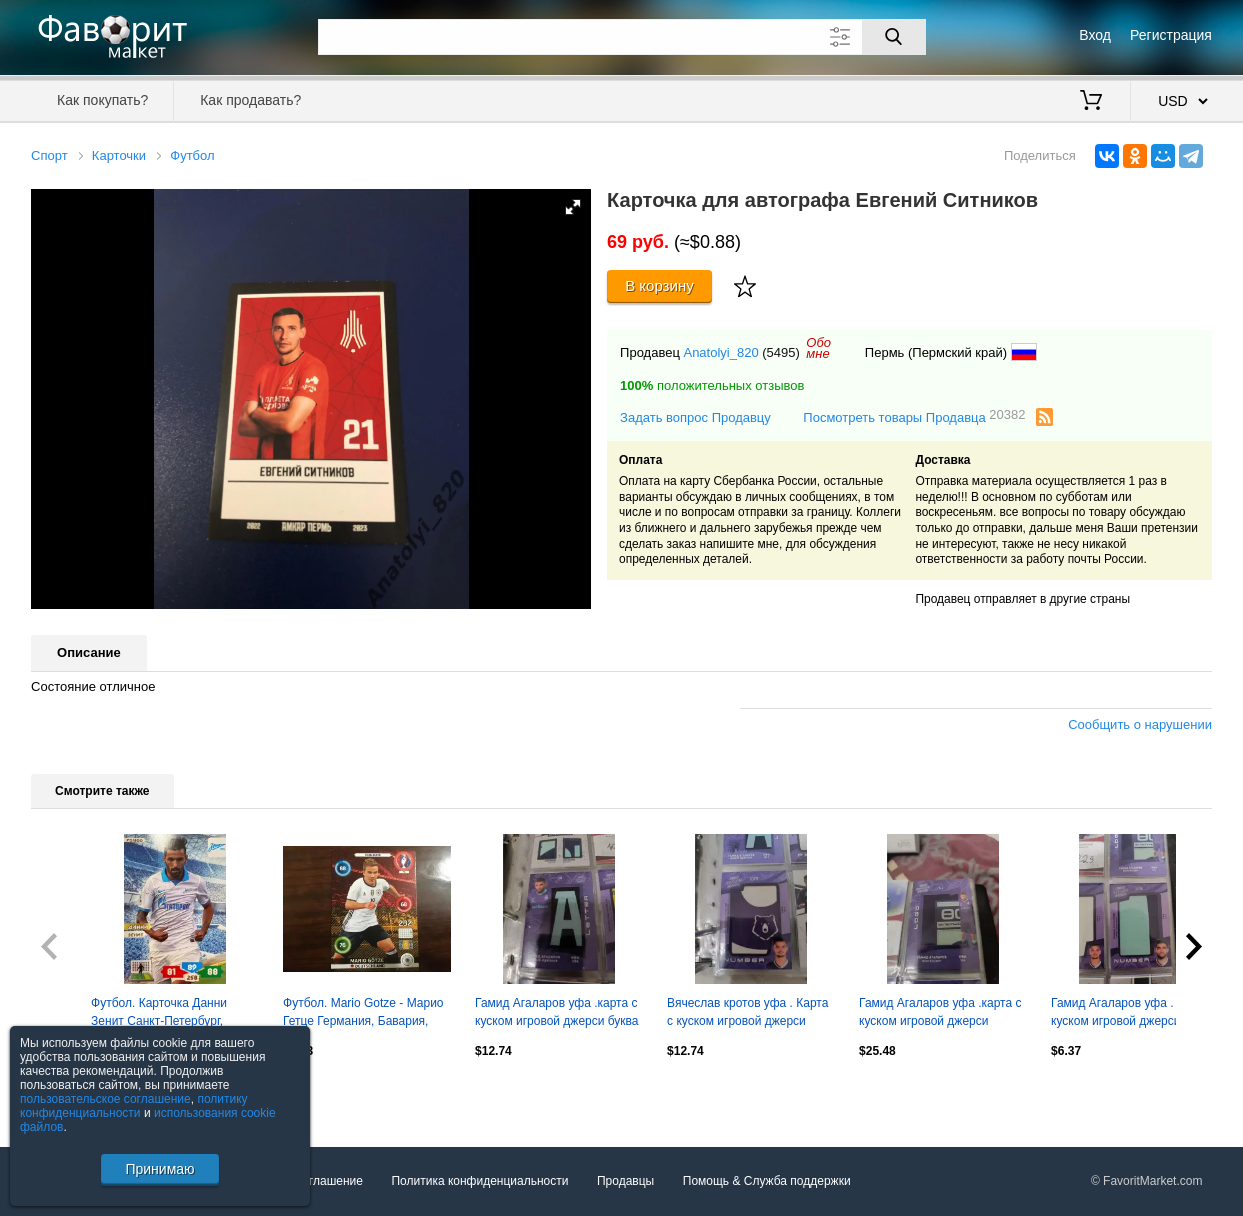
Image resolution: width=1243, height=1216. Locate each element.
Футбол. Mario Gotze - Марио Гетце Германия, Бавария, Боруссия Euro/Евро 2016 (363, 1014)
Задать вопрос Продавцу (695, 417)
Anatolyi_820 (720, 352)
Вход (1095, 35)
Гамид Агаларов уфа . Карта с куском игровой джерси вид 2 (1134, 1012)
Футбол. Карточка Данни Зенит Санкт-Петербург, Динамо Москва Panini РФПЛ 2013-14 (171, 1014)
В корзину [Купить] (659, 285)
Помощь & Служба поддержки (767, 1181)
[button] (573, 207)
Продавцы (625, 1181)
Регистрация (1171, 35)
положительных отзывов (712, 385)
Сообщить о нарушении (1140, 724)
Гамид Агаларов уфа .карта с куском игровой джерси (940, 1012)
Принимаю (159, 1169)
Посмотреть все (75, 1094)
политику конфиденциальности (134, 1106)
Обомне (818, 348)
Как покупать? (102, 100)
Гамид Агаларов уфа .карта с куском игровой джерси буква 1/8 (556, 1014)
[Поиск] (894, 37)
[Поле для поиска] (622, 37)
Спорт (49, 155)
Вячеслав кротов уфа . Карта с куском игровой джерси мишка (747, 1014)
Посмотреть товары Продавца (914, 416)
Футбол (192, 155)
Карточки (119, 155)
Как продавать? (250, 100)
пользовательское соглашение (105, 1099)
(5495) (781, 352)
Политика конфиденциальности (479, 1181)
